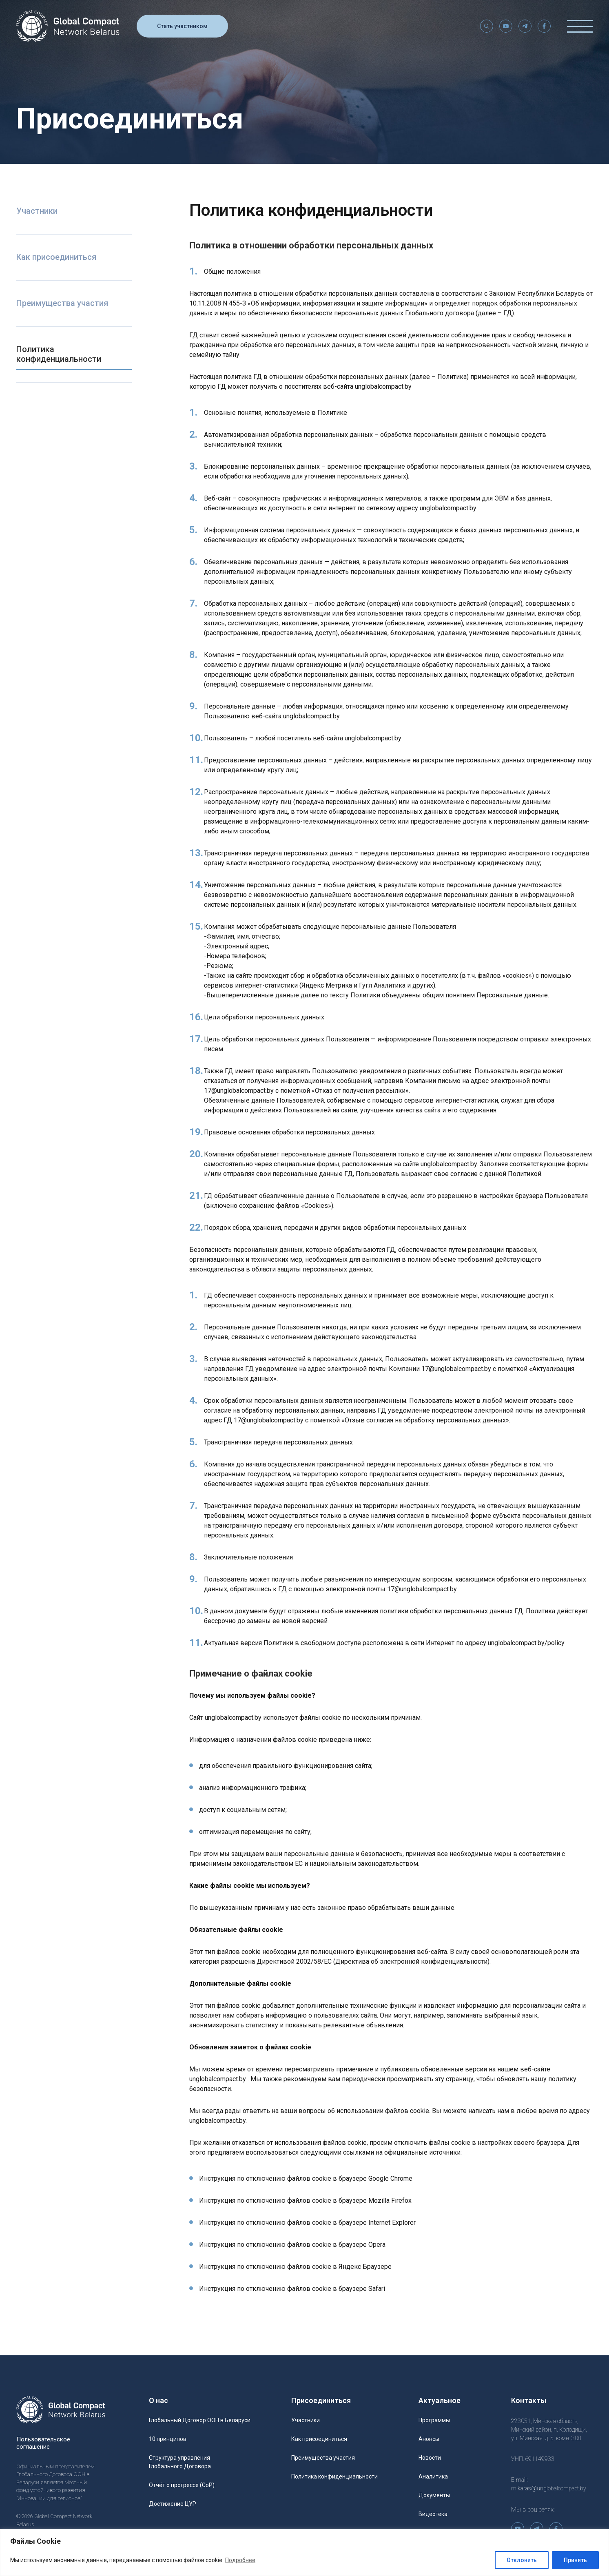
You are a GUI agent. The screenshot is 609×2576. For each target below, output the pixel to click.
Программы (434, 2420)
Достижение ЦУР (172, 2504)
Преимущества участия (62, 303)
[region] (304, 2552)
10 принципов (167, 2439)
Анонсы (429, 2439)
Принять (575, 2560)
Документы (434, 2495)
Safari (376, 2288)
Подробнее (240, 2560)
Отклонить (522, 2560)
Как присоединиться (56, 257)
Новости (430, 2457)
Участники (37, 211)
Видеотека (433, 2514)
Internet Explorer (392, 2222)
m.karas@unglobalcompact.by (548, 2488)
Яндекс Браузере (365, 2266)
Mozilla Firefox (390, 2200)
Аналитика (433, 2476)
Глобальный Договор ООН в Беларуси (199, 2420)
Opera (376, 2244)
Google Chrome (390, 2178)
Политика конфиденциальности (58, 354)
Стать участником (182, 28)
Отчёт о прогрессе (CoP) (182, 2485)
